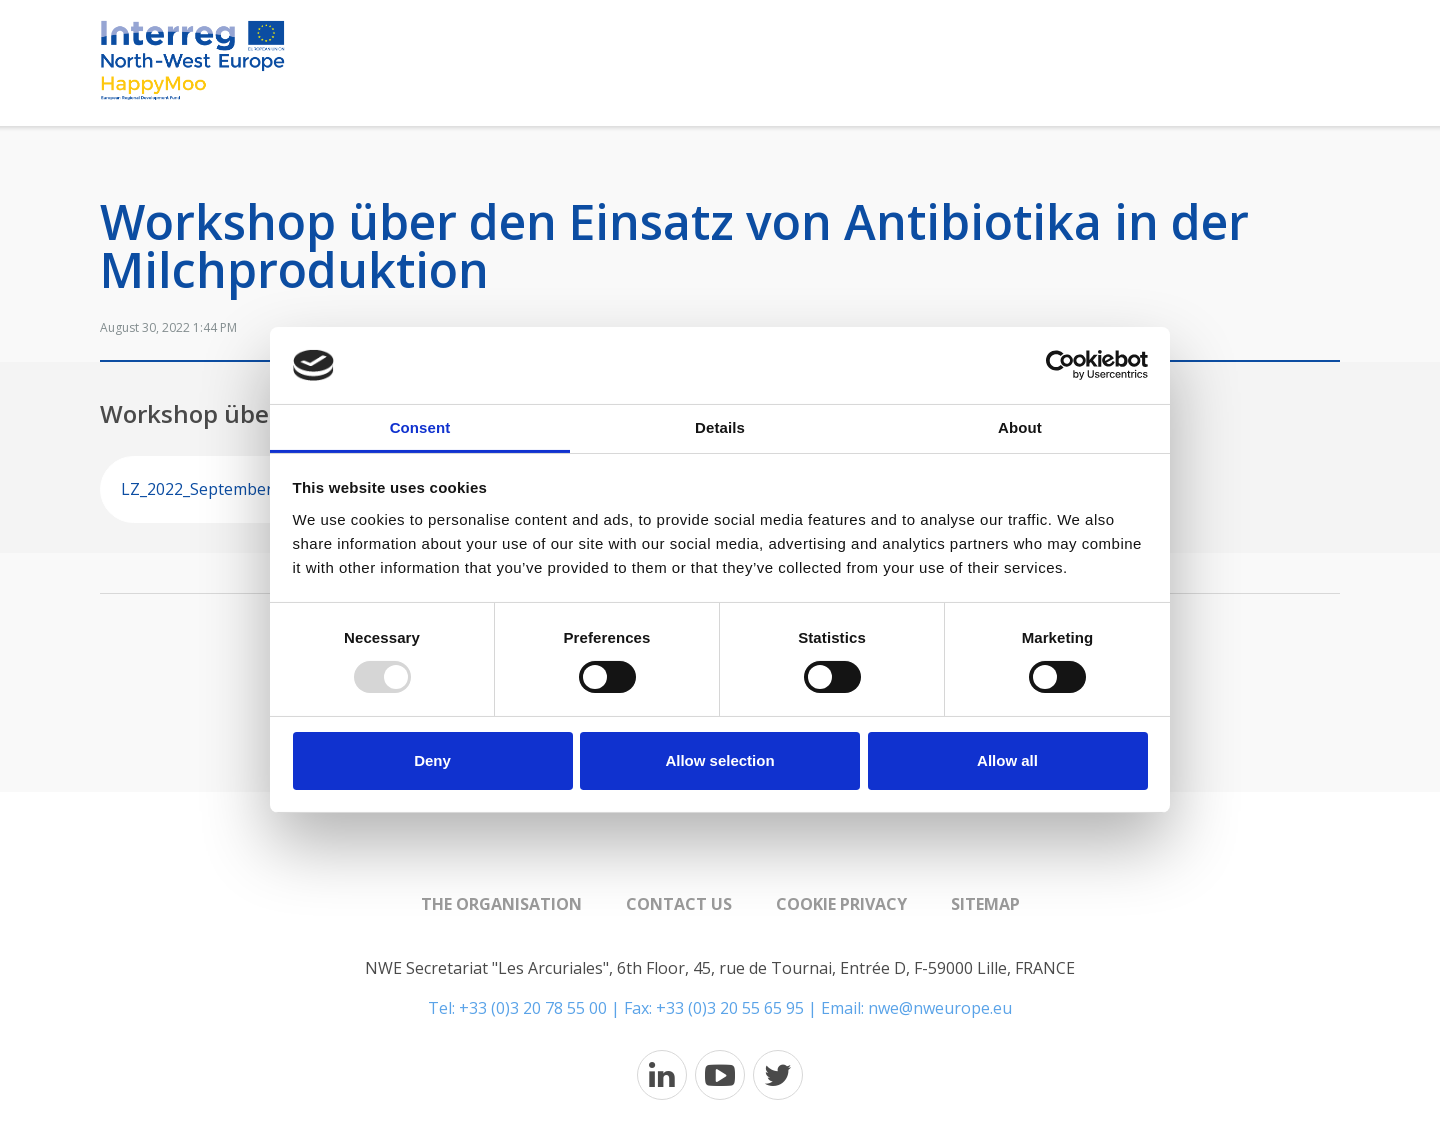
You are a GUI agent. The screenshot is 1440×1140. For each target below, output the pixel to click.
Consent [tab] (420, 427)
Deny (432, 760)
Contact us (679, 904)
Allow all (1007, 760)
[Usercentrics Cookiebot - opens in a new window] (1060, 365)
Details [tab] (720, 427)
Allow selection (719, 760)
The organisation (501, 904)
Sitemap (985, 904)
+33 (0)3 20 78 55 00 (533, 1008)
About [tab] (1020, 427)
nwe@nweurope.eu (940, 1008)
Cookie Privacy (841, 904)
